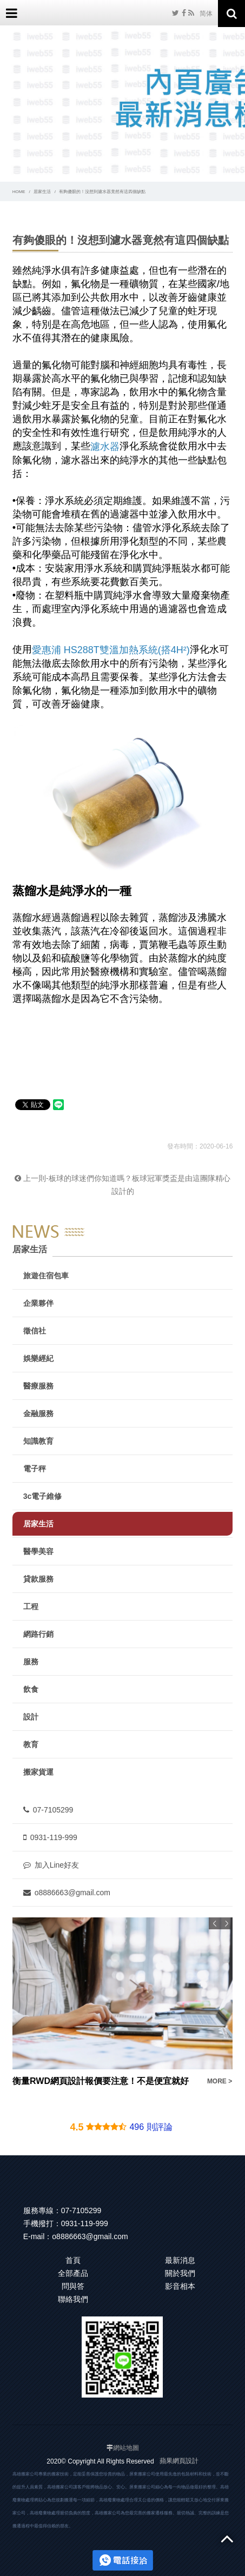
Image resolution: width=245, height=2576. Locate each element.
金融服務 (38, 1413)
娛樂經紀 (38, 1358)
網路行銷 (38, 1634)
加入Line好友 (51, 1865)
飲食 (30, 1689)
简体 (206, 13)
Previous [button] (215, 1923)
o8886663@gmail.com (66, 1892)
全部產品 (73, 2273)
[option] (122, 2002)
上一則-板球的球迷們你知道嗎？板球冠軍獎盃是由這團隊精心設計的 (122, 1185)
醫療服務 (38, 1386)
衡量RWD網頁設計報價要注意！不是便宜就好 (100, 2081)
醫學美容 (38, 1551)
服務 (30, 1661)
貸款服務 (38, 1579)
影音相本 (180, 2286)
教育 (30, 1744)
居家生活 (42, 191)
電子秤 (34, 1468)
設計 (30, 1716)
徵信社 (34, 1330)
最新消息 (180, 2260)
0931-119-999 (50, 1837)
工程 (30, 1606)
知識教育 (38, 1441)
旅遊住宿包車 (46, 1275)
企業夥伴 (38, 1303)
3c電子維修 (42, 1496)
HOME (18, 191)
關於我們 (180, 2273)
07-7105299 (48, 1809)
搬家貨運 (38, 1772)
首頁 (73, 2260)
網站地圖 (126, 2448)
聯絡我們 (73, 2299)
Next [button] (227, 1923)
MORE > (219, 2081)
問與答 (73, 2286)
